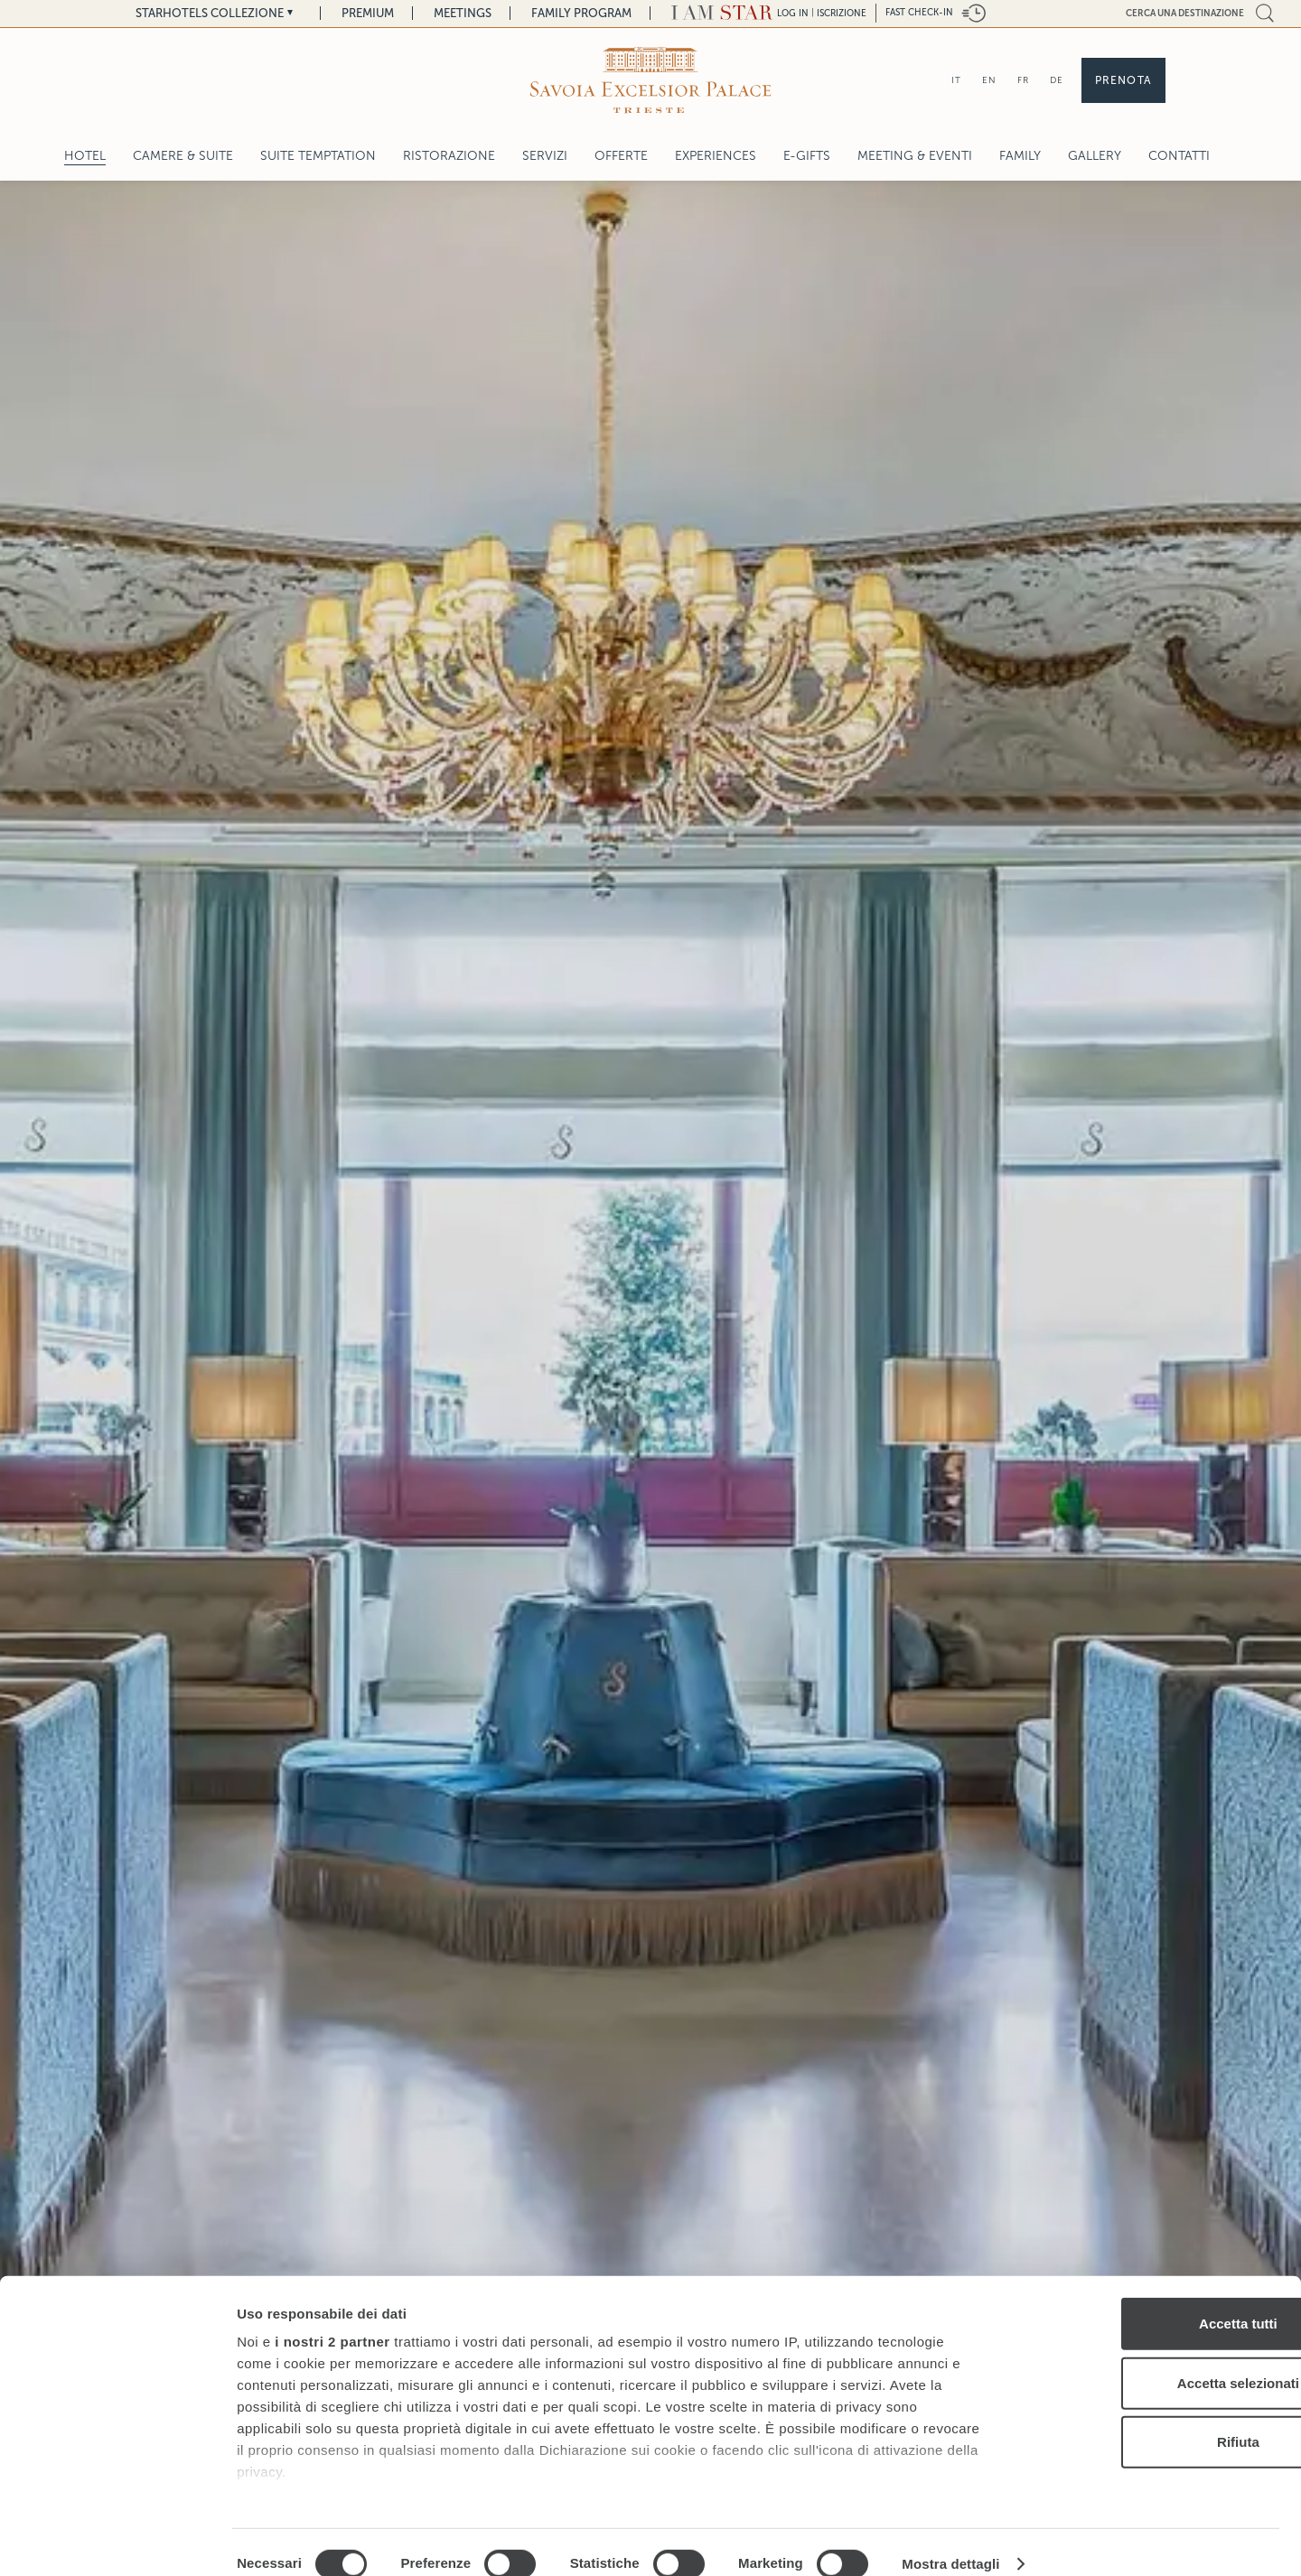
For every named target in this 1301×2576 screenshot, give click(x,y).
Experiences (715, 156)
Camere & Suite (183, 156)
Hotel (85, 156)
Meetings (462, 13)
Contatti (1179, 156)
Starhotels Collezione (210, 13)
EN (989, 80)
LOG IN (793, 13)
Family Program (581, 13)
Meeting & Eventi (914, 156)
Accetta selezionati (1150, 2358)
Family (1020, 156)
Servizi (544, 156)
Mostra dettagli (950, 2540)
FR (1023, 80)
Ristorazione (449, 156)
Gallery (1094, 156)
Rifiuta (1150, 2418)
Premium (368, 13)
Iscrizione (841, 13)
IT (956, 80)
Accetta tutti (1150, 2300)
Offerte (621, 156)
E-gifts (806, 156)
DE (1056, 80)
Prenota (1123, 80)
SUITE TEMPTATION (318, 156)
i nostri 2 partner (332, 2318)
